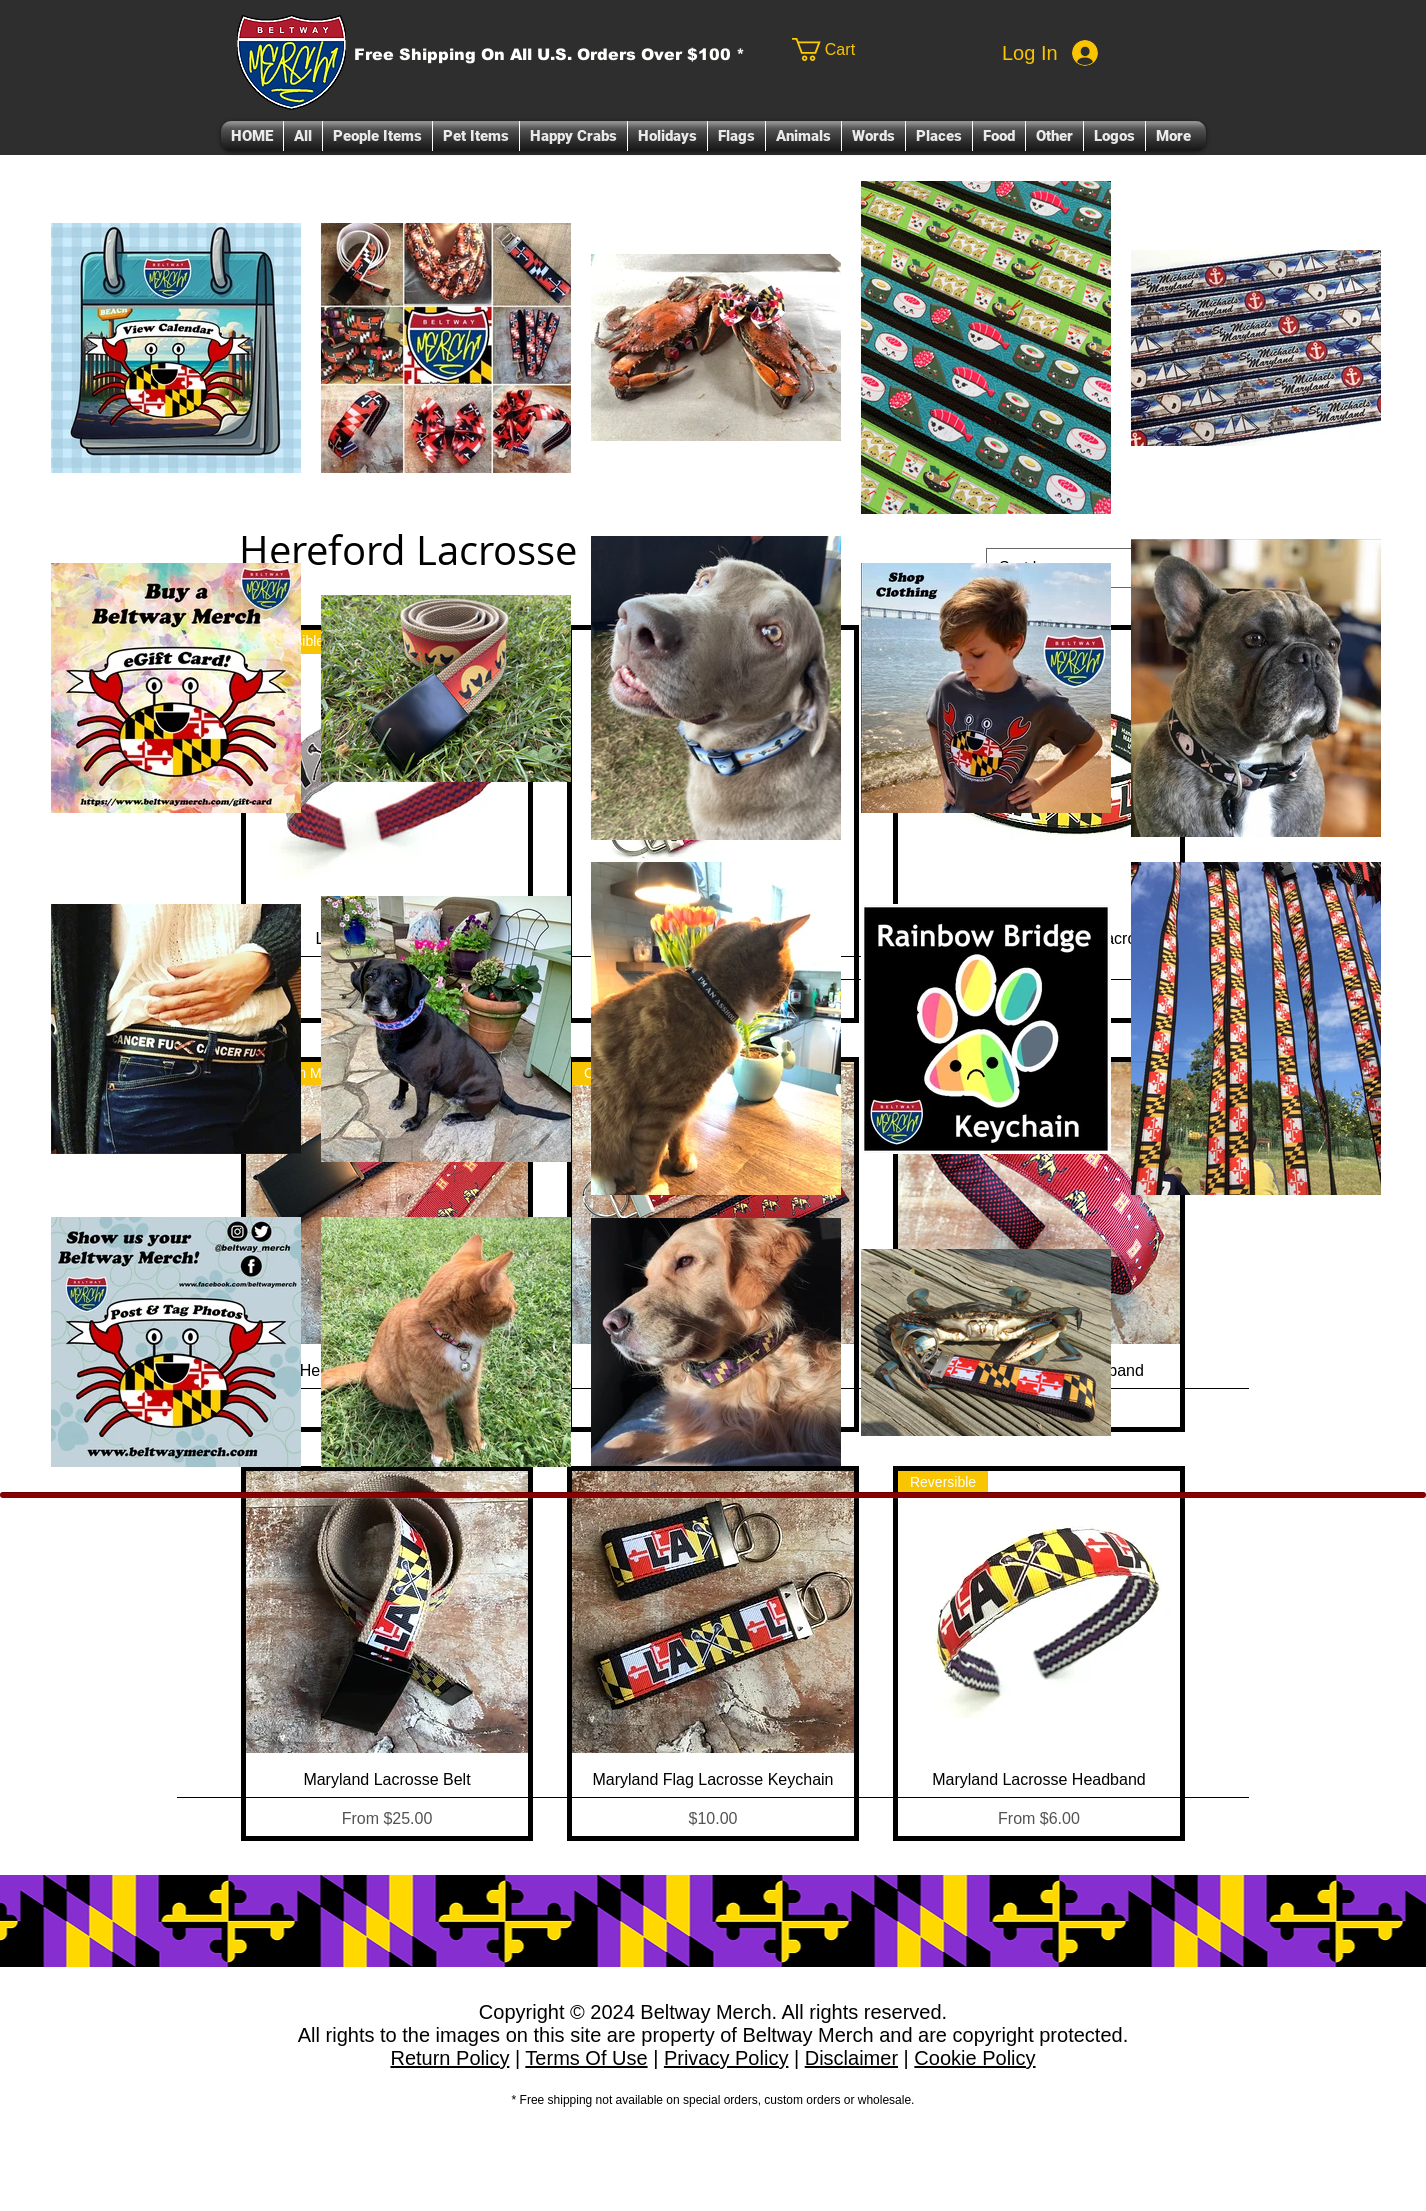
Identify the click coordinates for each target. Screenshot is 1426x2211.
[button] (377, 136)
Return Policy (449, 2058)
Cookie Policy (974, 2058)
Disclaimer (851, 2058)
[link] (865, 49)
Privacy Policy (726, 2058)
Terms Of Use (586, 2058)
